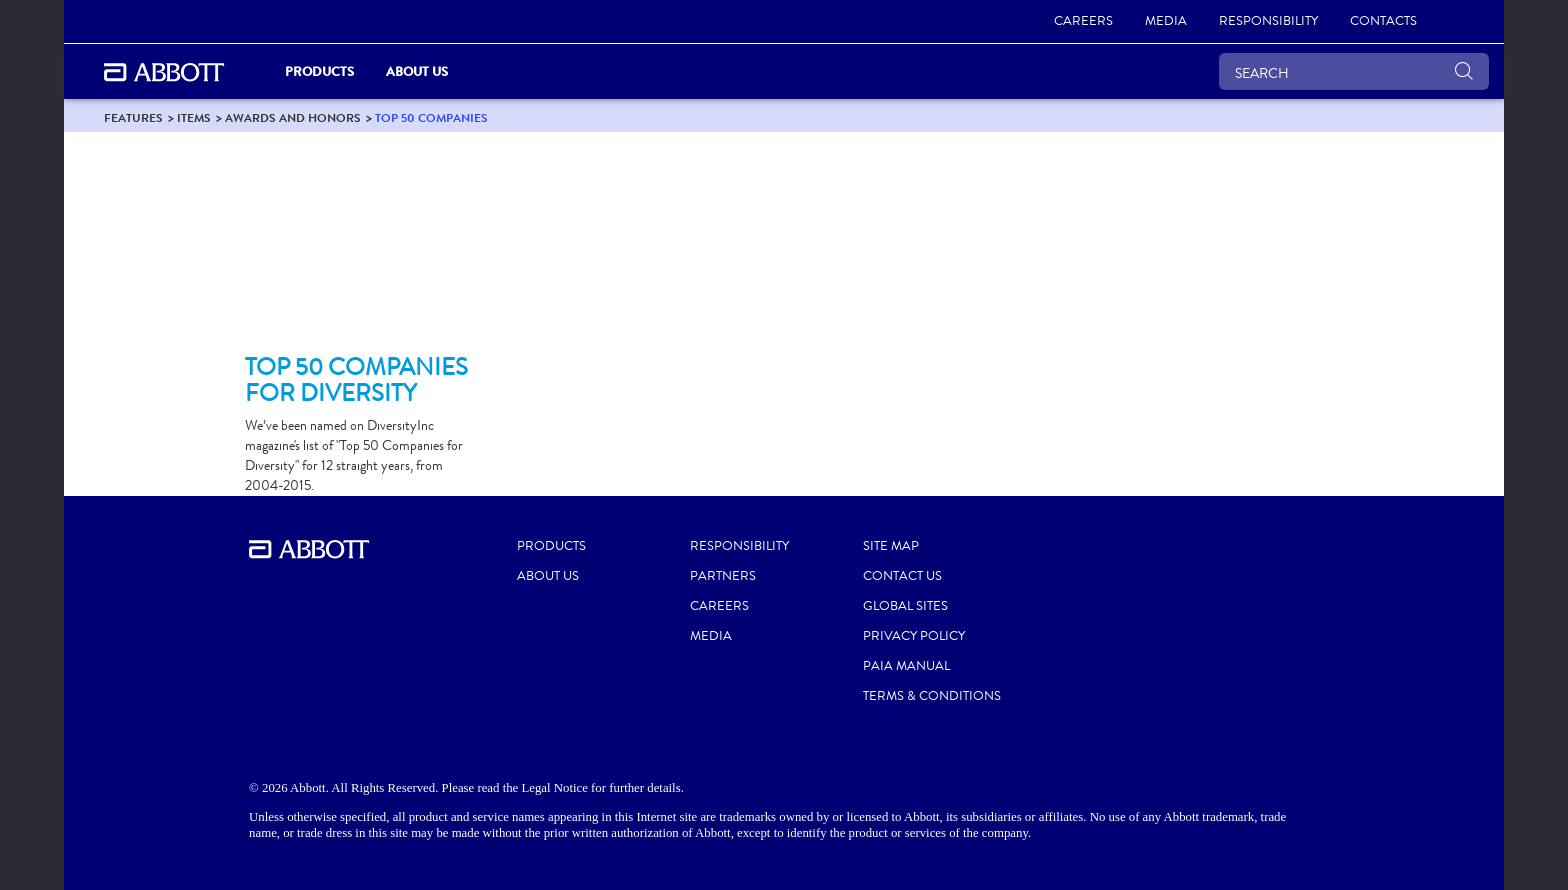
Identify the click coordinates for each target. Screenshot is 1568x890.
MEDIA (711, 636)
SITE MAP (891, 546)
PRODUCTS (551, 546)
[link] (1083, 22)
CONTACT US (902, 576)
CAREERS (719, 606)
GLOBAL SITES (905, 606)
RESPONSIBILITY (739, 546)
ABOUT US (548, 576)
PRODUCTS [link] (319, 71)
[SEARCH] (1354, 71)
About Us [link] (417, 71)
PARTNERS (723, 576)
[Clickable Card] (356, 251)
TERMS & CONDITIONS (932, 696)
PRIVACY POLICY (914, 636)
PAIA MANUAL (906, 666)
